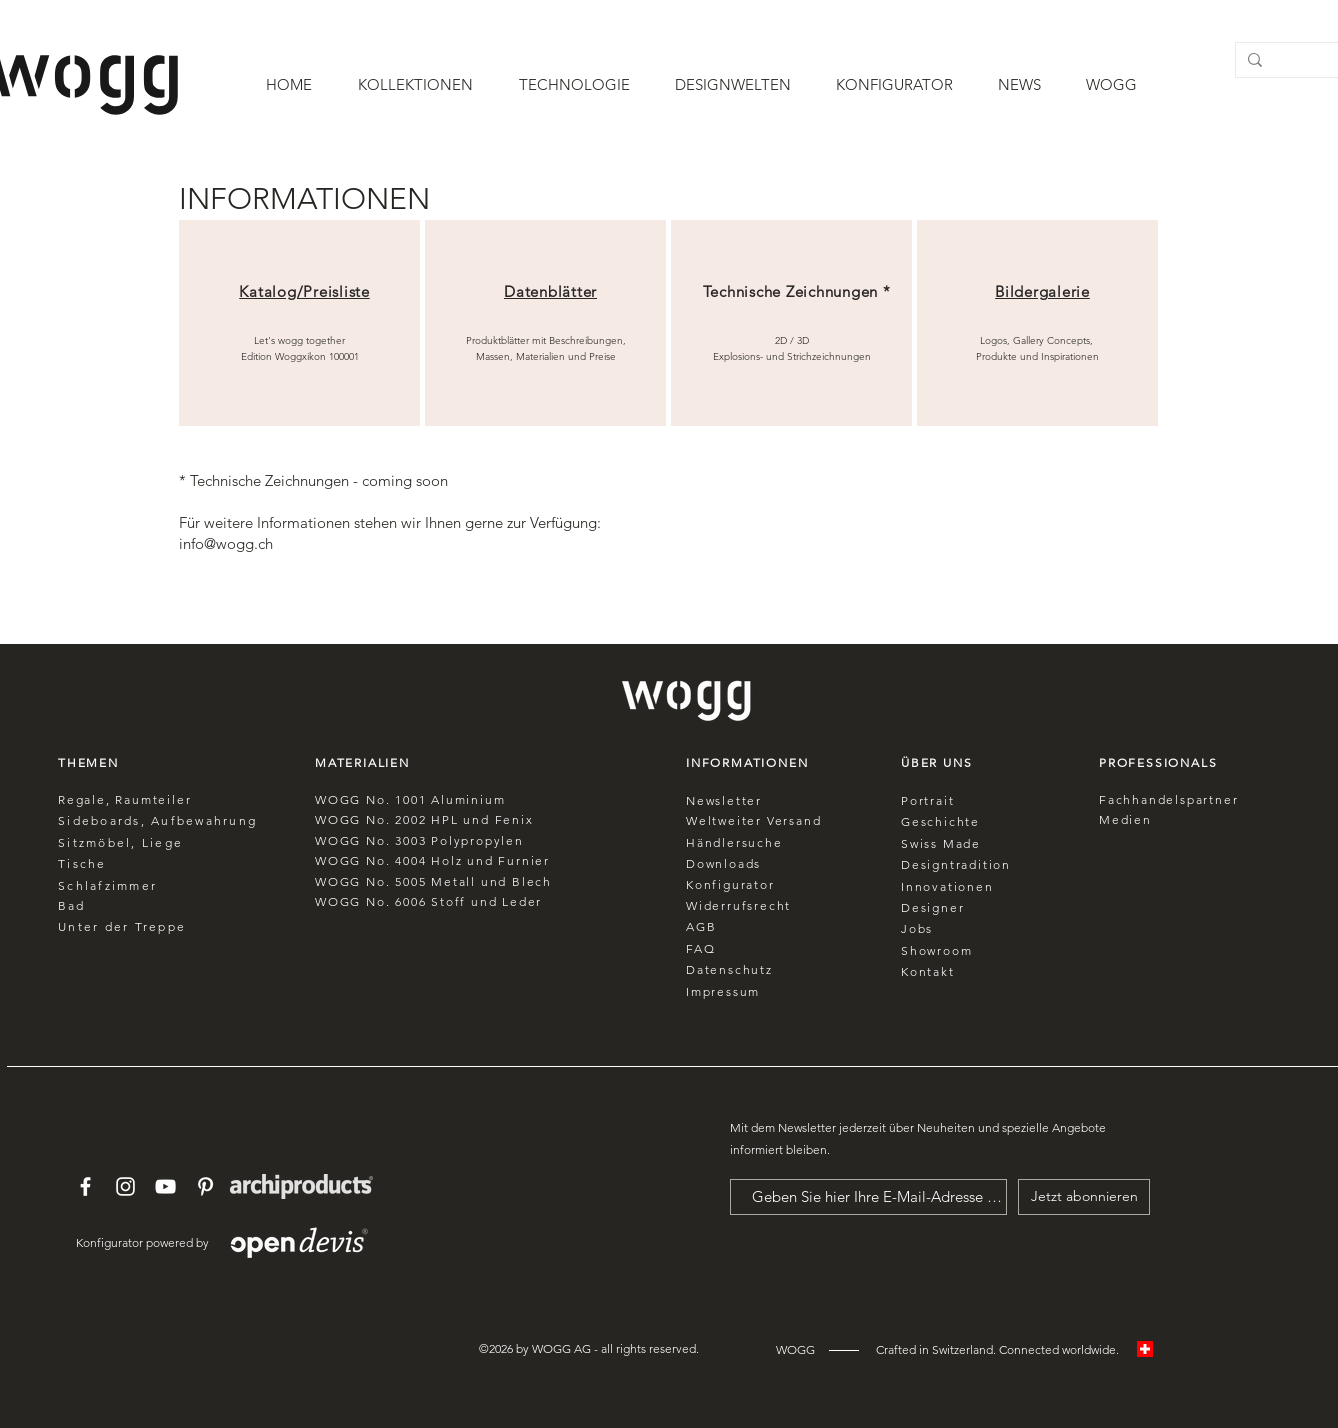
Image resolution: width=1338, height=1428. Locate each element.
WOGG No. (355, 799)
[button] (415, 85)
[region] (299, 323)
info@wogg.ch (226, 543)
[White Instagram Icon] (125, 1186)
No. (378, 819)
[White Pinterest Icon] (205, 1186)
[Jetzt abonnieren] (1084, 1197)
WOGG (338, 819)
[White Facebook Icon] (85, 1186)
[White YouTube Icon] (165, 1186)
